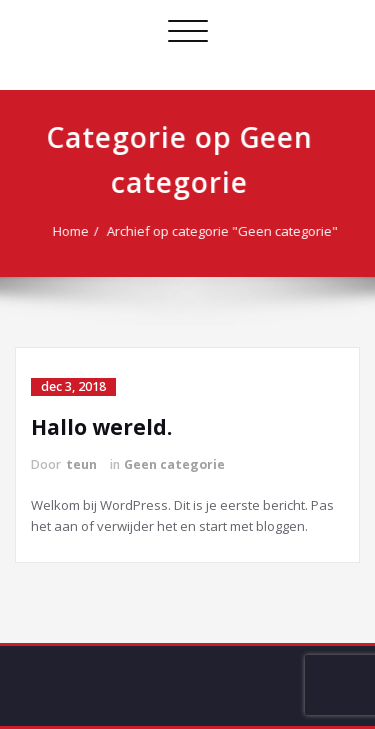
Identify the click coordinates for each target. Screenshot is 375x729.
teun (81, 464)
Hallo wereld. (101, 427)
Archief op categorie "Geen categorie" (224, 231)
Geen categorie (174, 464)
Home (73, 231)
